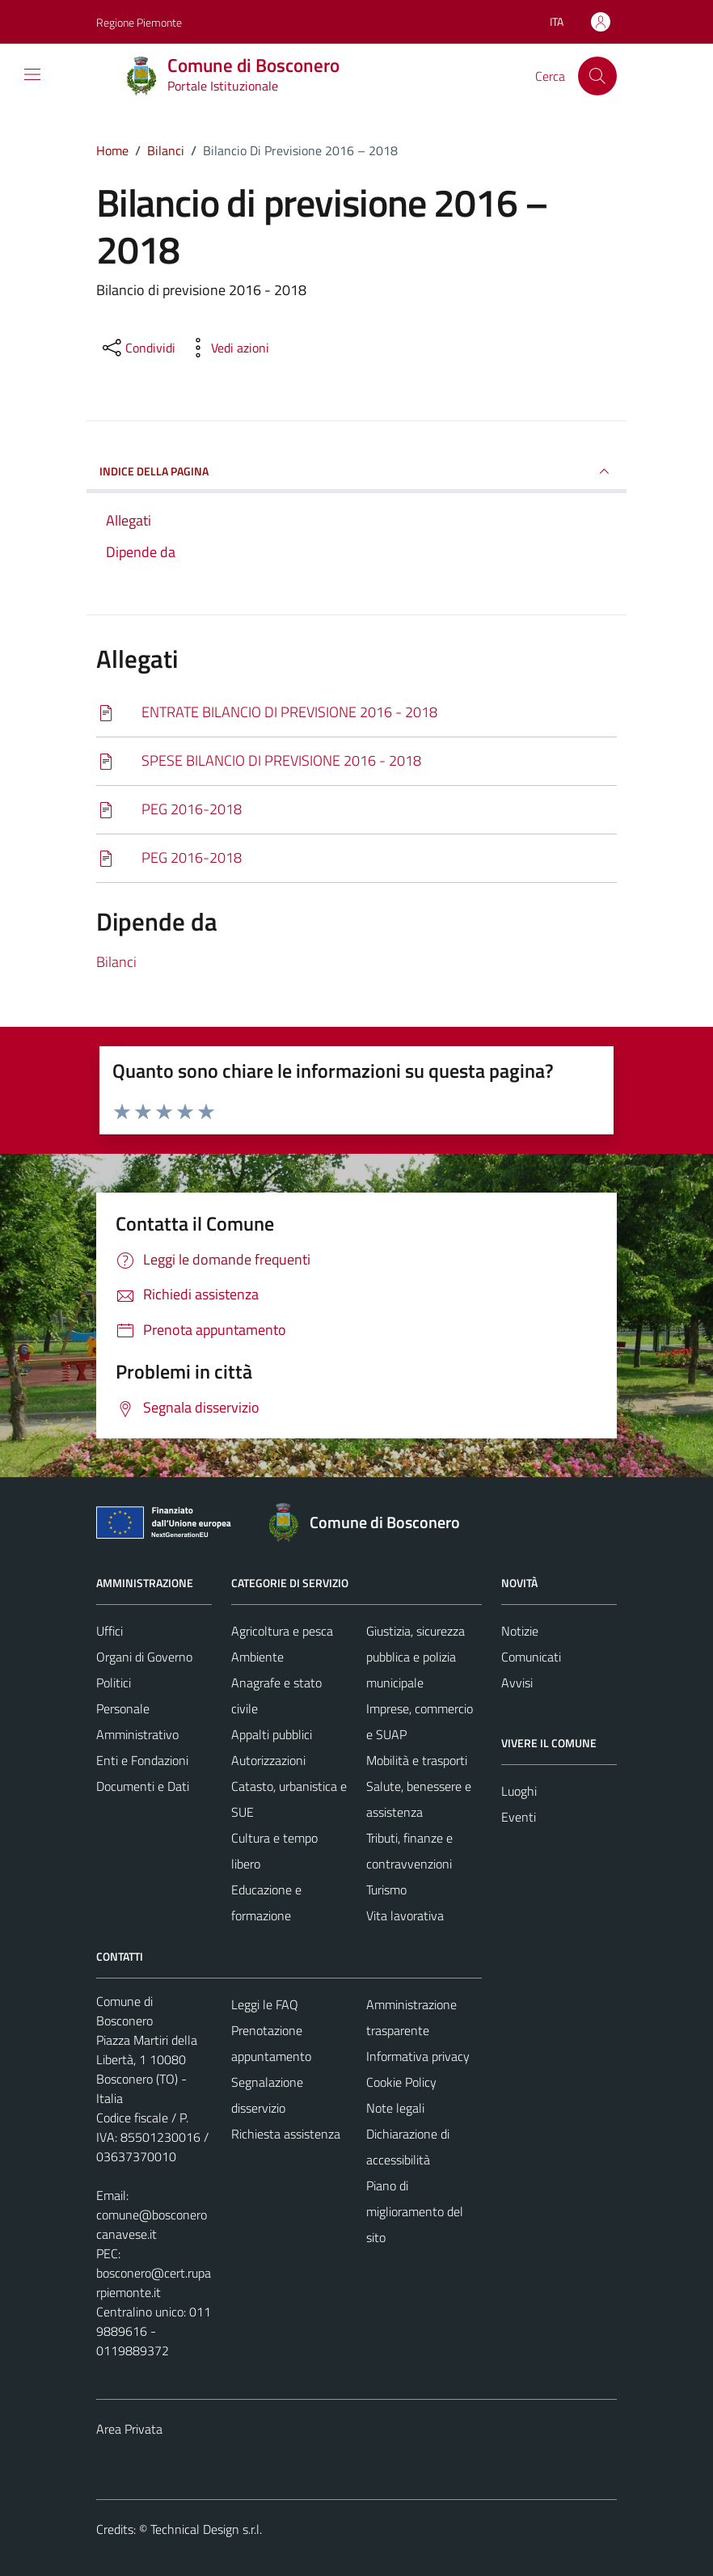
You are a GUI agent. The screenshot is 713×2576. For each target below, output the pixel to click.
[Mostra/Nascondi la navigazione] (32, 74)
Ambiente (257, 1656)
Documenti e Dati (142, 1786)
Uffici (109, 1631)
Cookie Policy (401, 2082)
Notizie (519, 1631)
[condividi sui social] (137, 348)
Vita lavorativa (405, 1915)
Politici (113, 1682)
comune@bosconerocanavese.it (151, 2224)
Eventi (518, 1816)
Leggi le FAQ (264, 2004)
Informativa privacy (418, 2056)
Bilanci (116, 962)
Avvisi (517, 1682)
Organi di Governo (144, 1656)
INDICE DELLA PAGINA (356, 471)
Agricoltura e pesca (282, 1631)
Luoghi (519, 1791)
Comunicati (531, 1656)
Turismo (386, 1889)
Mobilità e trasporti (416, 1760)
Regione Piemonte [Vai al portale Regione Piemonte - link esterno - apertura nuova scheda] (139, 22)
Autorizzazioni (268, 1760)
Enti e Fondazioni (142, 1760)
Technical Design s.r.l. (206, 2529)
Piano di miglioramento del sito (414, 2211)
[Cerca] (597, 76)
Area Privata (129, 2429)
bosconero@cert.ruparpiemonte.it (153, 2282)
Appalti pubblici (271, 1734)
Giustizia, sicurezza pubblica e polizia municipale (415, 1656)
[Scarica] (356, 712)
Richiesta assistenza (285, 2133)
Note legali (395, 2108)
